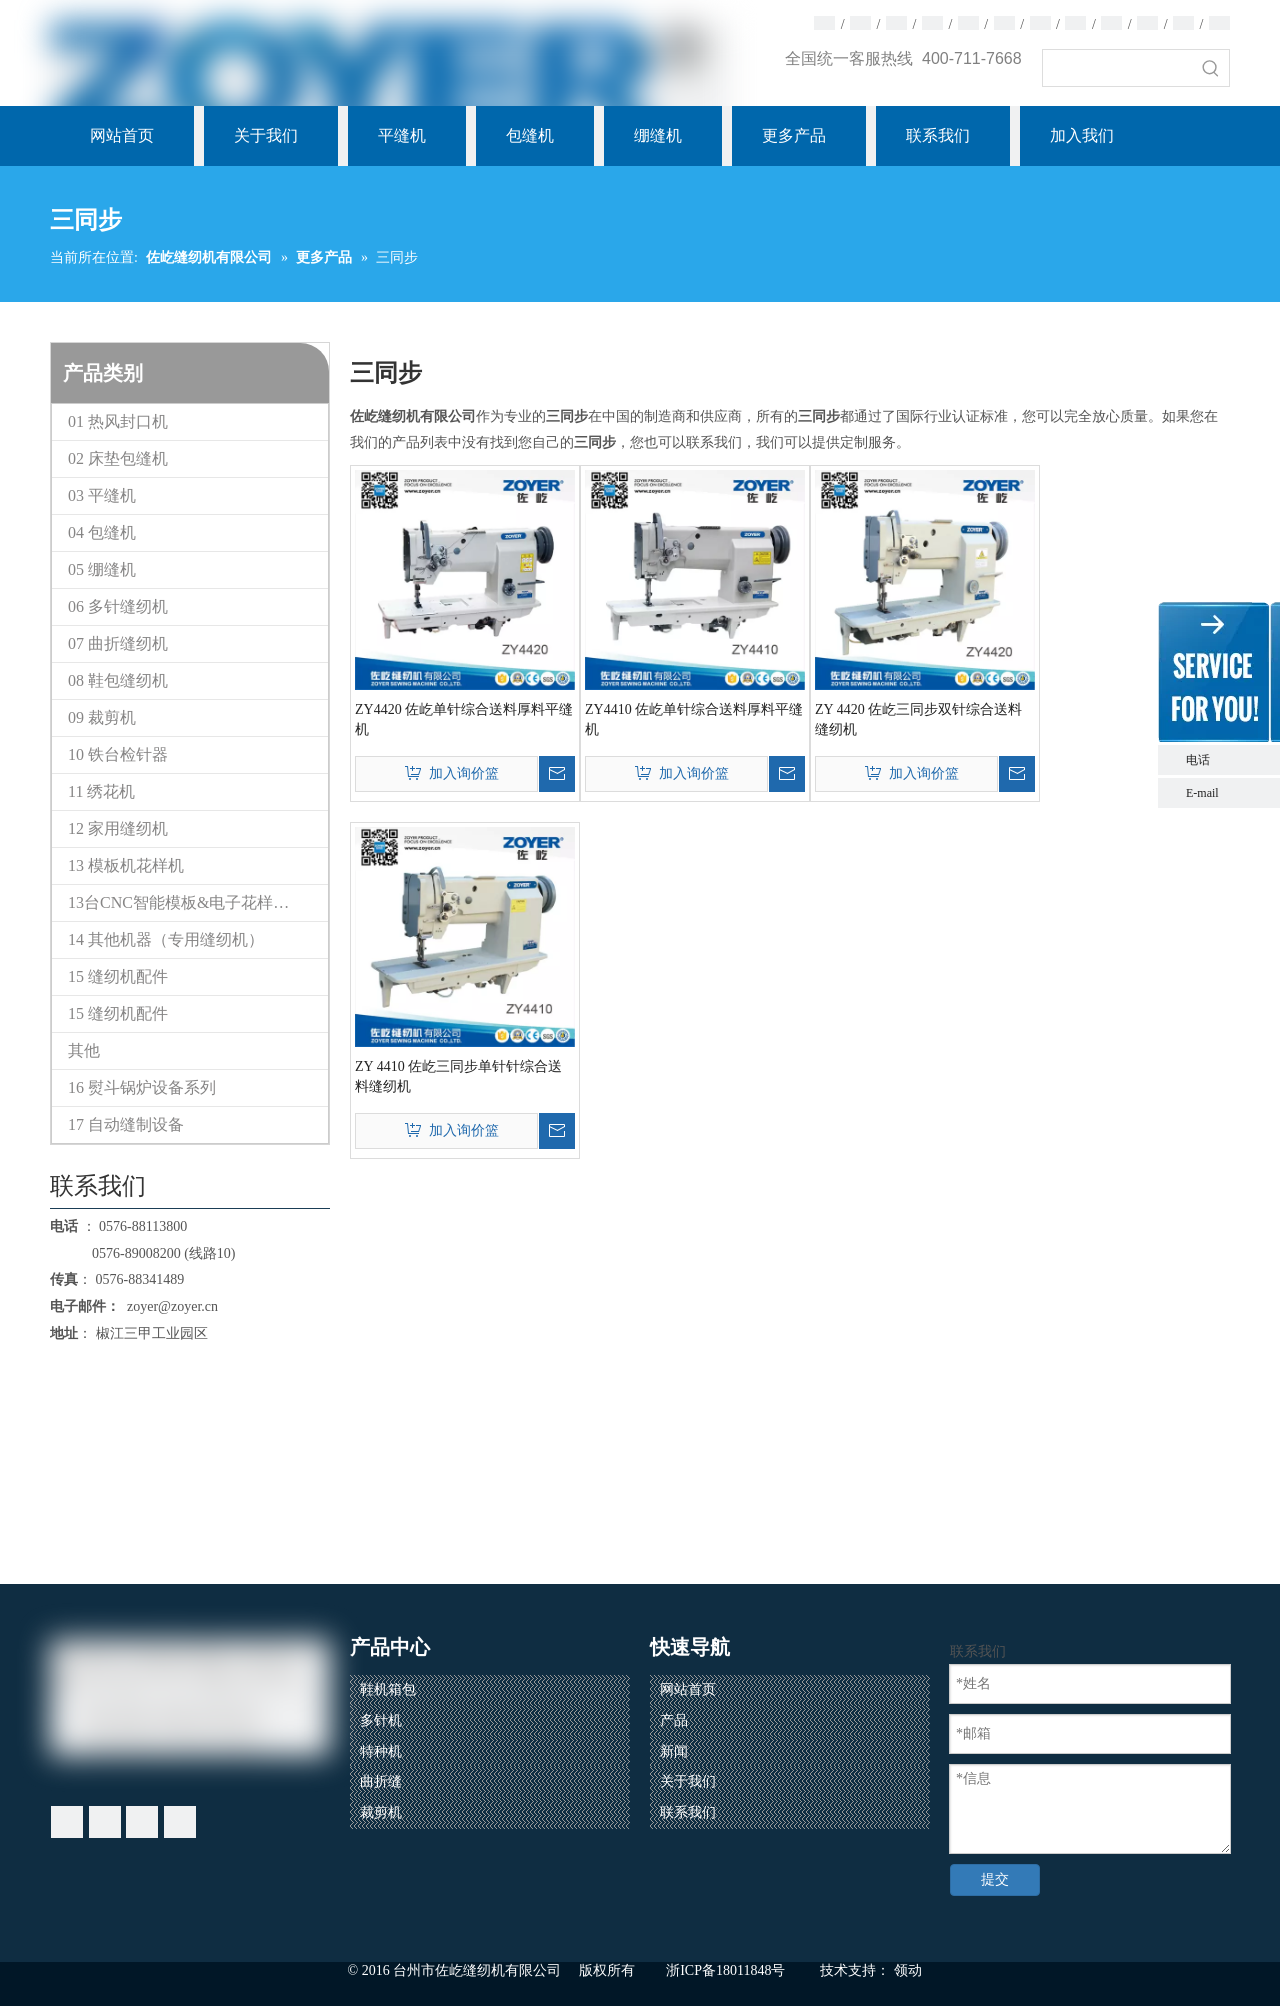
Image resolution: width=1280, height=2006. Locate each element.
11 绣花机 (101, 791)
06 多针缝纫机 (118, 606)
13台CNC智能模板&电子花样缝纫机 (194, 902)
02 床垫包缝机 (118, 458)
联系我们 (688, 1812)
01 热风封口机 (118, 421)
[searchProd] (1118, 68)
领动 (908, 1970)
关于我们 (688, 1781)
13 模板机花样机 (126, 865)
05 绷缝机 (102, 569)
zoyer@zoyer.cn (169, 1306)
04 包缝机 (102, 532)
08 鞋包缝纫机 (118, 680)
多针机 (381, 1720)
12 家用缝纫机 (118, 828)
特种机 (381, 1751)
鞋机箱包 (388, 1689)
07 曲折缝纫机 (118, 643)
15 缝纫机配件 (118, 976)
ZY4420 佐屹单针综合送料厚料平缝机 (464, 719)
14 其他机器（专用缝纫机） (166, 939)
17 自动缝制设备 (126, 1124)
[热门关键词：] (1211, 68)
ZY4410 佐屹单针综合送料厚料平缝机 (694, 719)
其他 (84, 1050)
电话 (1228, 760)
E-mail (1202, 793)
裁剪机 (381, 1812)
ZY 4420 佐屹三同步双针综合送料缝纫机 (918, 719)
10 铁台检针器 (118, 754)
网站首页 (688, 1689)
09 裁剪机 (102, 717)
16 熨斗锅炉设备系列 (142, 1087)
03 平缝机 (102, 495)
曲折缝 (381, 1781)
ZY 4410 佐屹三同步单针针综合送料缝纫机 (458, 1076)
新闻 (674, 1751)
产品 (674, 1720)
